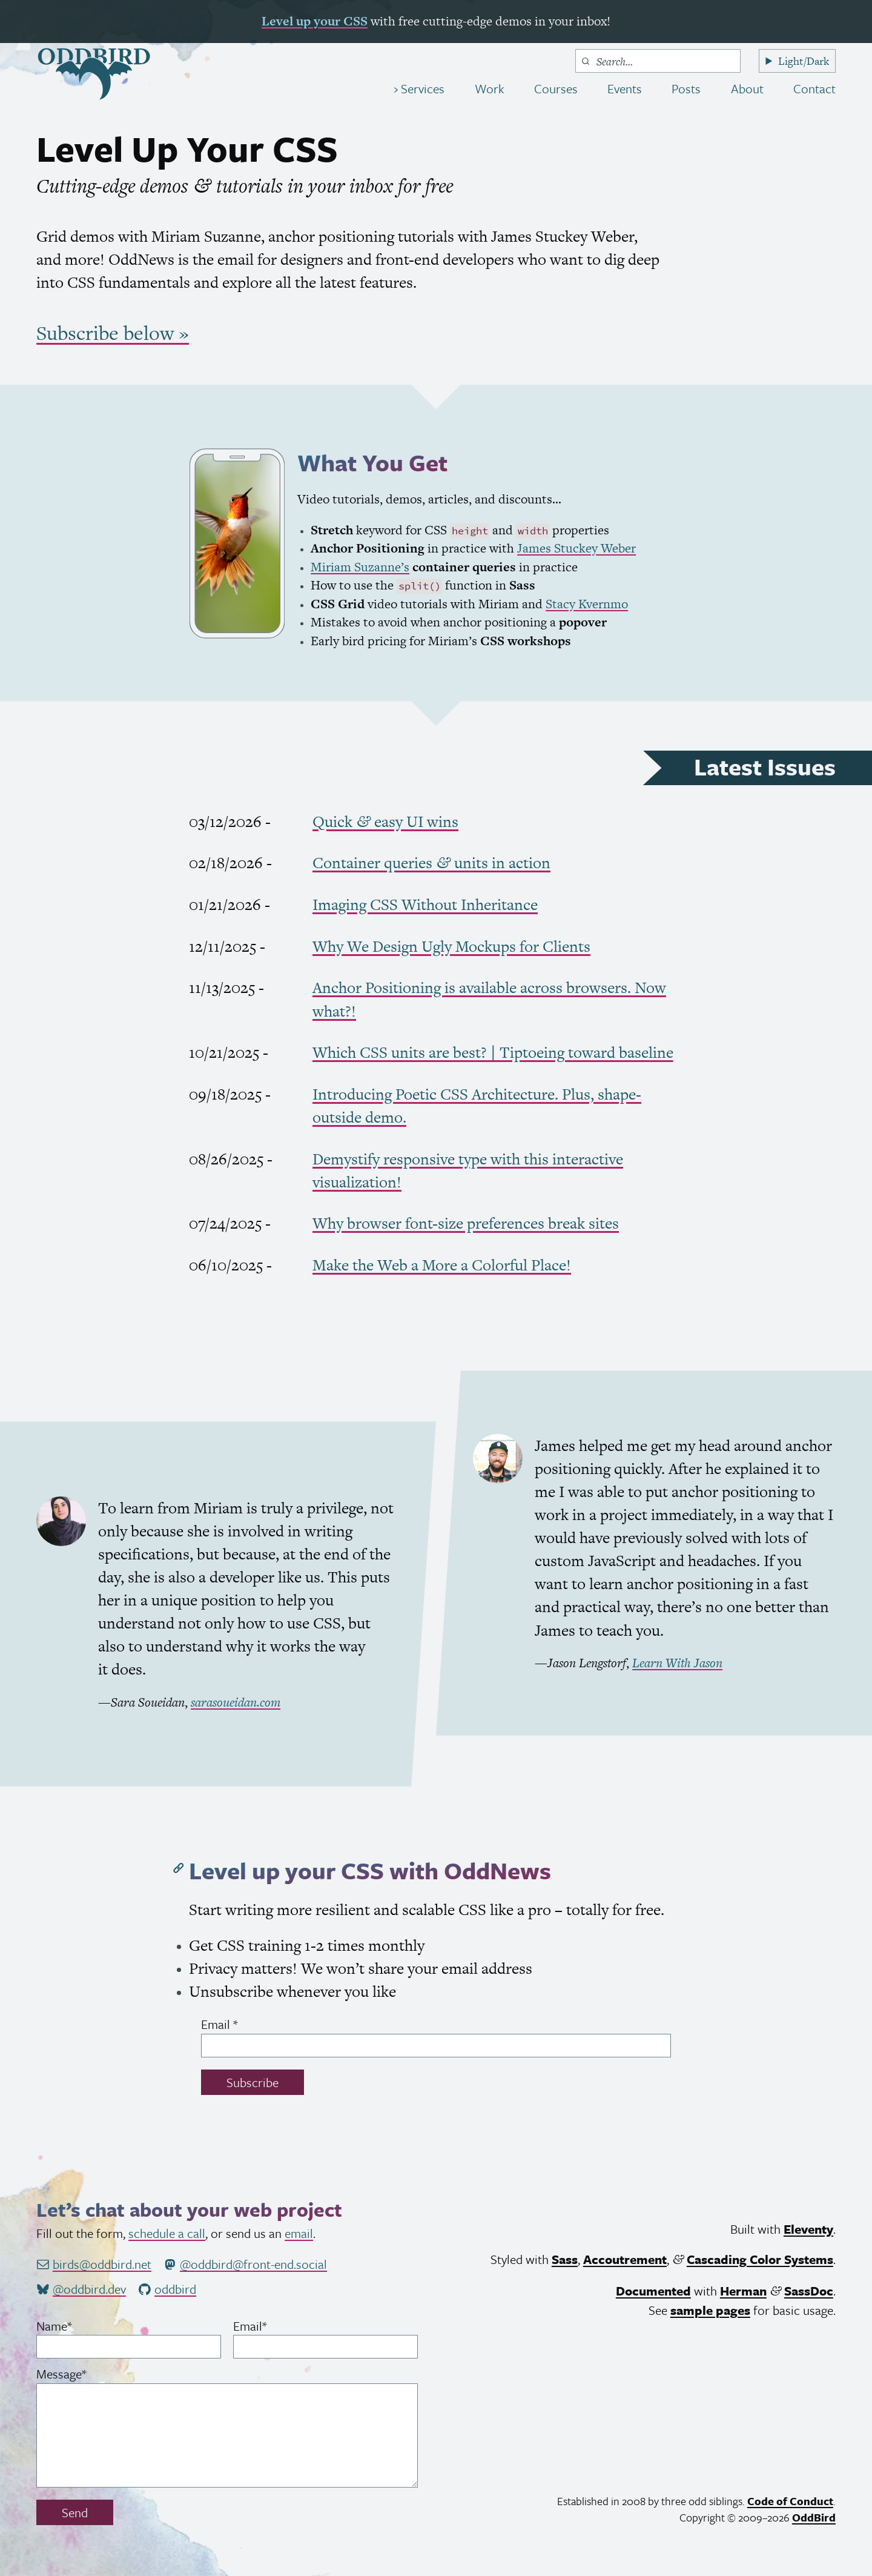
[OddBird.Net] (93, 74)
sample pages (710, 2310)
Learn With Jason (677, 1662)
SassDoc (808, 2291)
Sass (565, 2259)
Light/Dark (803, 60)
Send (75, 2512)
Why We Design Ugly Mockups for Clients (451, 946)
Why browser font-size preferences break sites (465, 1223)
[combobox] (657, 61)
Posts (686, 88)
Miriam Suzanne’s (360, 567)
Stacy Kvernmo (587, 603)
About (747, 88)
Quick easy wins (385, 821)
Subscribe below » (112, 333)
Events (624, 88)
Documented (653, 2291)
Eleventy (808, 2229)
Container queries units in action (431, 863)
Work (489, 88)
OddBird (814, 2517)
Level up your (315, 21)
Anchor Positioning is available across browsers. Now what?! (489, 999)
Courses (556, 88)
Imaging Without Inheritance (425, 904)
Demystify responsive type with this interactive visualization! (467, 1170)
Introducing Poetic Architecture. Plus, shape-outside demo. (476, 1105)
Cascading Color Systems (760, 2259)
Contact (814, 88)
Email (241, 2024)
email (299, 2233)
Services (421, 88)
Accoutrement (625, 2259)
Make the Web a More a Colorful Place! (441, 1265)
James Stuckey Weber (576, 548)
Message (83, 2374)
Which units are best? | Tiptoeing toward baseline (492, 1052)
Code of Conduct (790, 2501)
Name (76, 2326)
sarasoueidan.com (235, 1702)
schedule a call (166, 2233)
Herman (743, 2291)
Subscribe (252, 2082)
